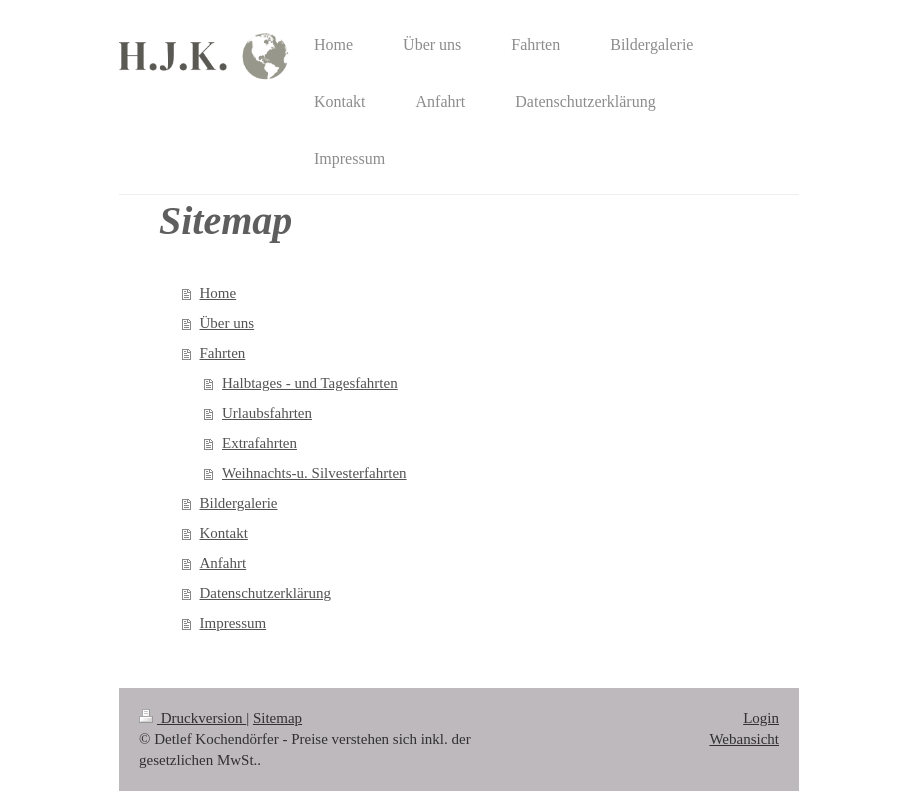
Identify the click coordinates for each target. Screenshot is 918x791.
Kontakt (224, 533)
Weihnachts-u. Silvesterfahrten (314, 473)
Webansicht (744, 739)
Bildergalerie (239, 503)
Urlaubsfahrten (267, 413)
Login (761, 718)
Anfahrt (223, 563)
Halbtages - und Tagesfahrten (310, 383)
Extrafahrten (259, 443)
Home (218, 293)
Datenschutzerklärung (266, 593)
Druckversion (192, 718)
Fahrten (223, 353)
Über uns (227, 323)
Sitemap (277, 718)
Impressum (233, 623)
